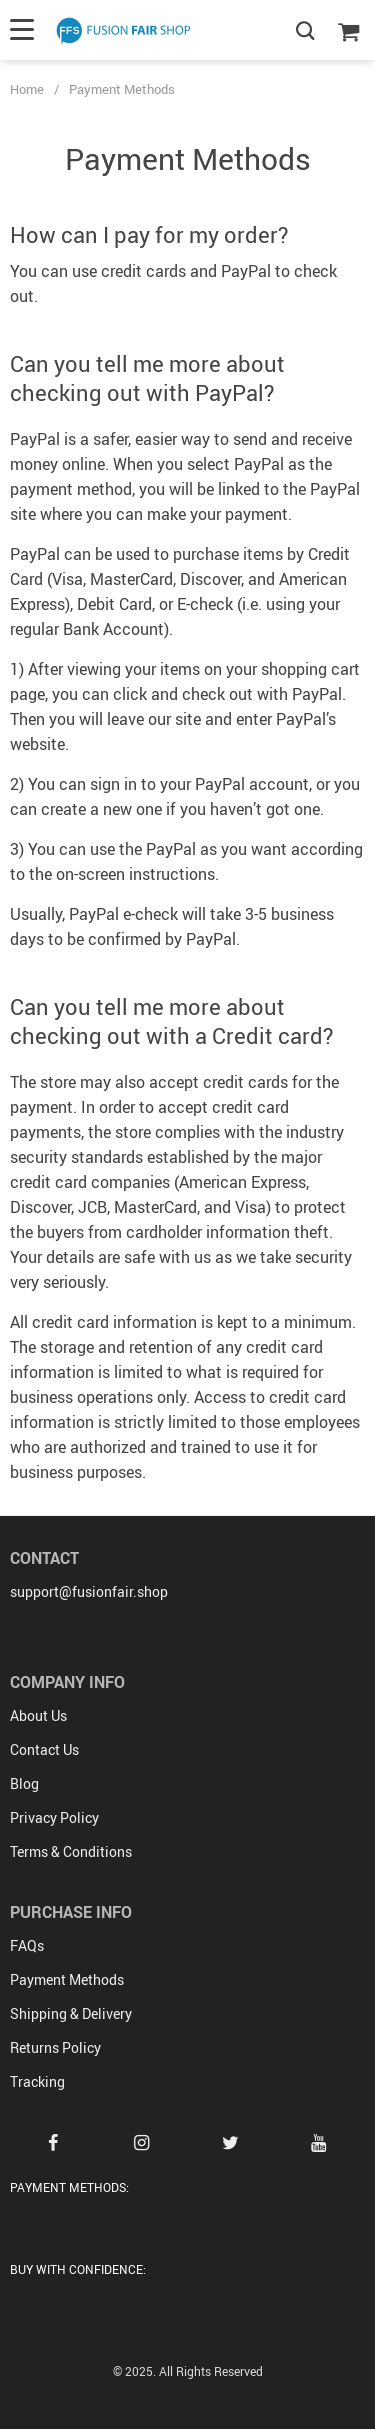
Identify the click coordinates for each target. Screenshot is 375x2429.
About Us (38, 1715)
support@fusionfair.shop (89, 1591)
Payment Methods (67, 1979)
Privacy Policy (54, 1817)
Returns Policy (55, 2047)
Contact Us (44, 1749)
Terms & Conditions (71, 1851)
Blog (24, 1783)
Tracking (37, 2081)
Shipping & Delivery (71, 2013)
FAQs (27, 1945)
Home (27, 89)
